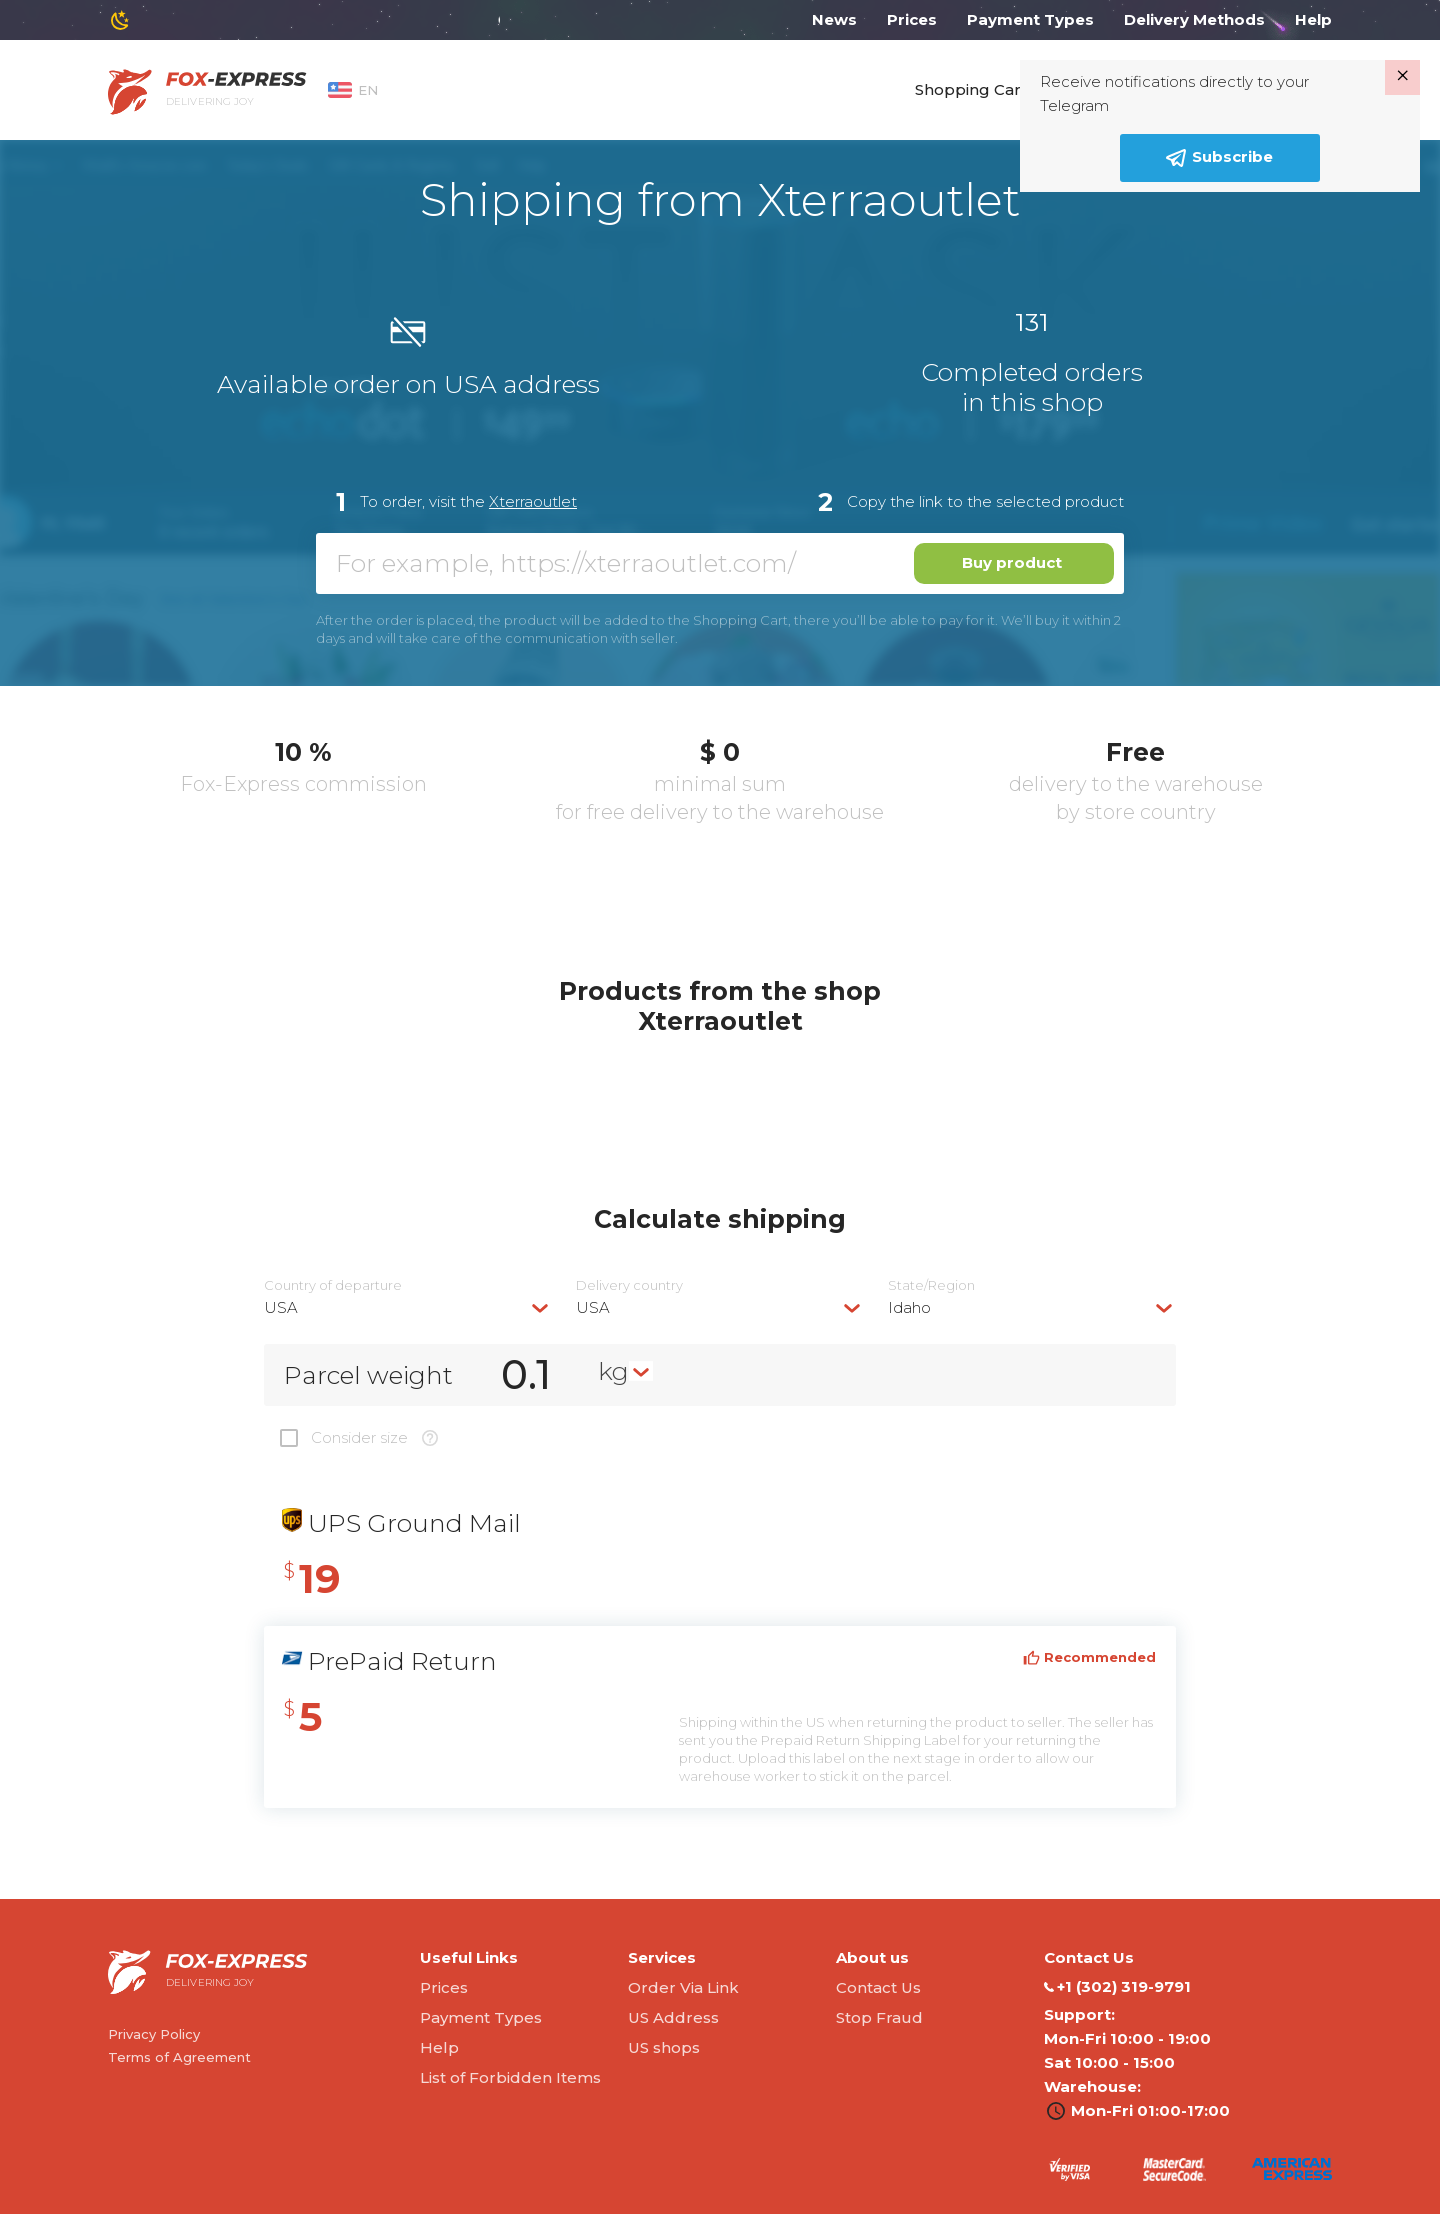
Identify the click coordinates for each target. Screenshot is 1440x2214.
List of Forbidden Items (510, 2077)
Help (1313, 19)
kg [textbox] (613, 1371)
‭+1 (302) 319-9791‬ (1117, 1987)
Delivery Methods (1194, 19)
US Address (673, 2017)
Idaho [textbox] (909, 1307)
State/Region (931, 1285)
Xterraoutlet (533, 501)
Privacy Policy (154, 2034)
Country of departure (333, 1285)
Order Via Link (683, 1987)
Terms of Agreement (179, 2057)
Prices (912, 19)
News (834, 19)
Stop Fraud (879, 2017)
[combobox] (408, 1307)
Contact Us (878, 1987)
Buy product (1012, 562)
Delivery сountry (629, 1285)
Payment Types (1030, 19)
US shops (664, 2047)
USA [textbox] (281, 1307)
